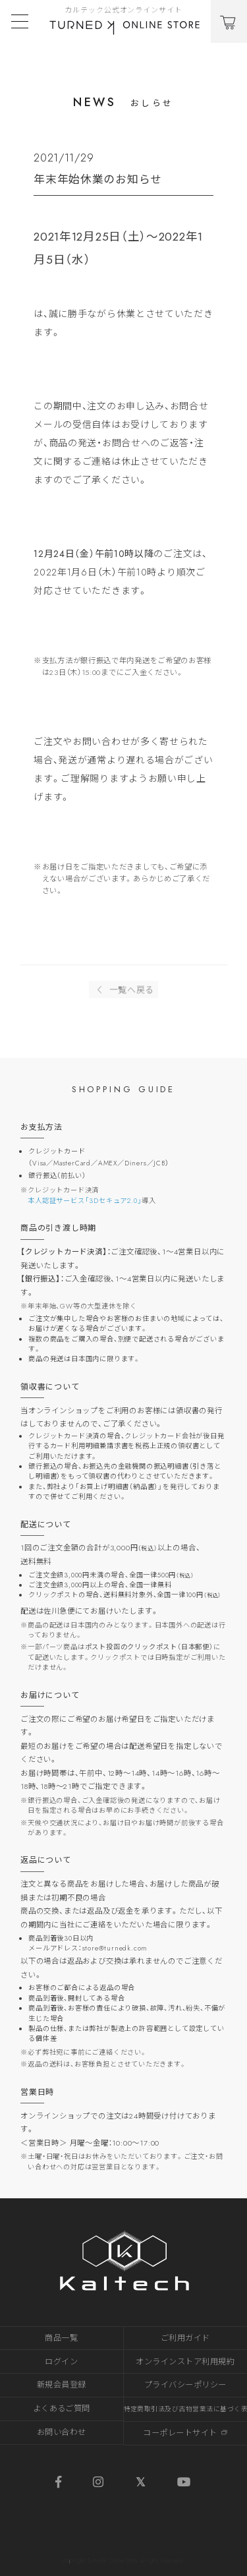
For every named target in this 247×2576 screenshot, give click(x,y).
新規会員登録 (61, 2385)
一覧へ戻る (123, 992)
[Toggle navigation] (20, 21)
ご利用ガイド (185, 2338)
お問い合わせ (61, 2432)
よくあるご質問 (61, 2409)
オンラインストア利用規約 (185, 2362)
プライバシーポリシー (185, 2385)
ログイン (61, 2362)
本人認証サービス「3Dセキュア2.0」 (85, 1201)
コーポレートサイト (185, 2433)
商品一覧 (61, 2338)
